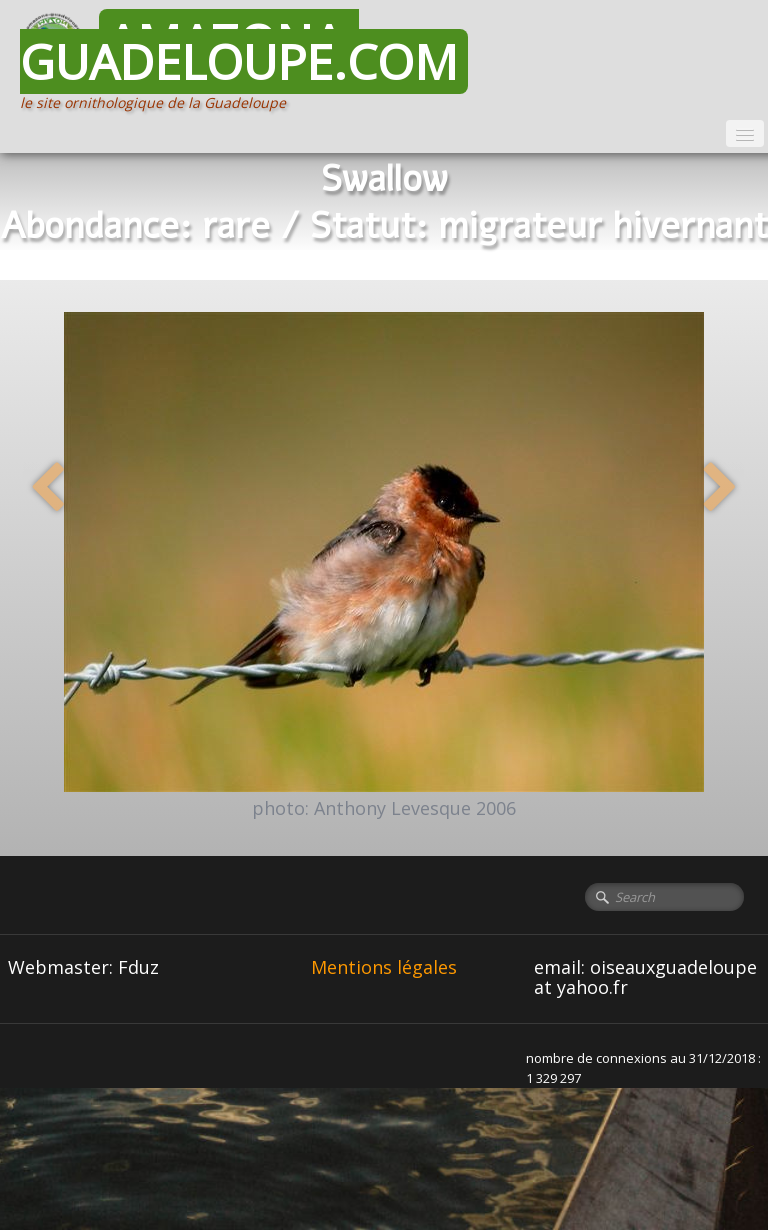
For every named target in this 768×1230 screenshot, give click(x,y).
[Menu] (745, 133)
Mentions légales (384, 967)
